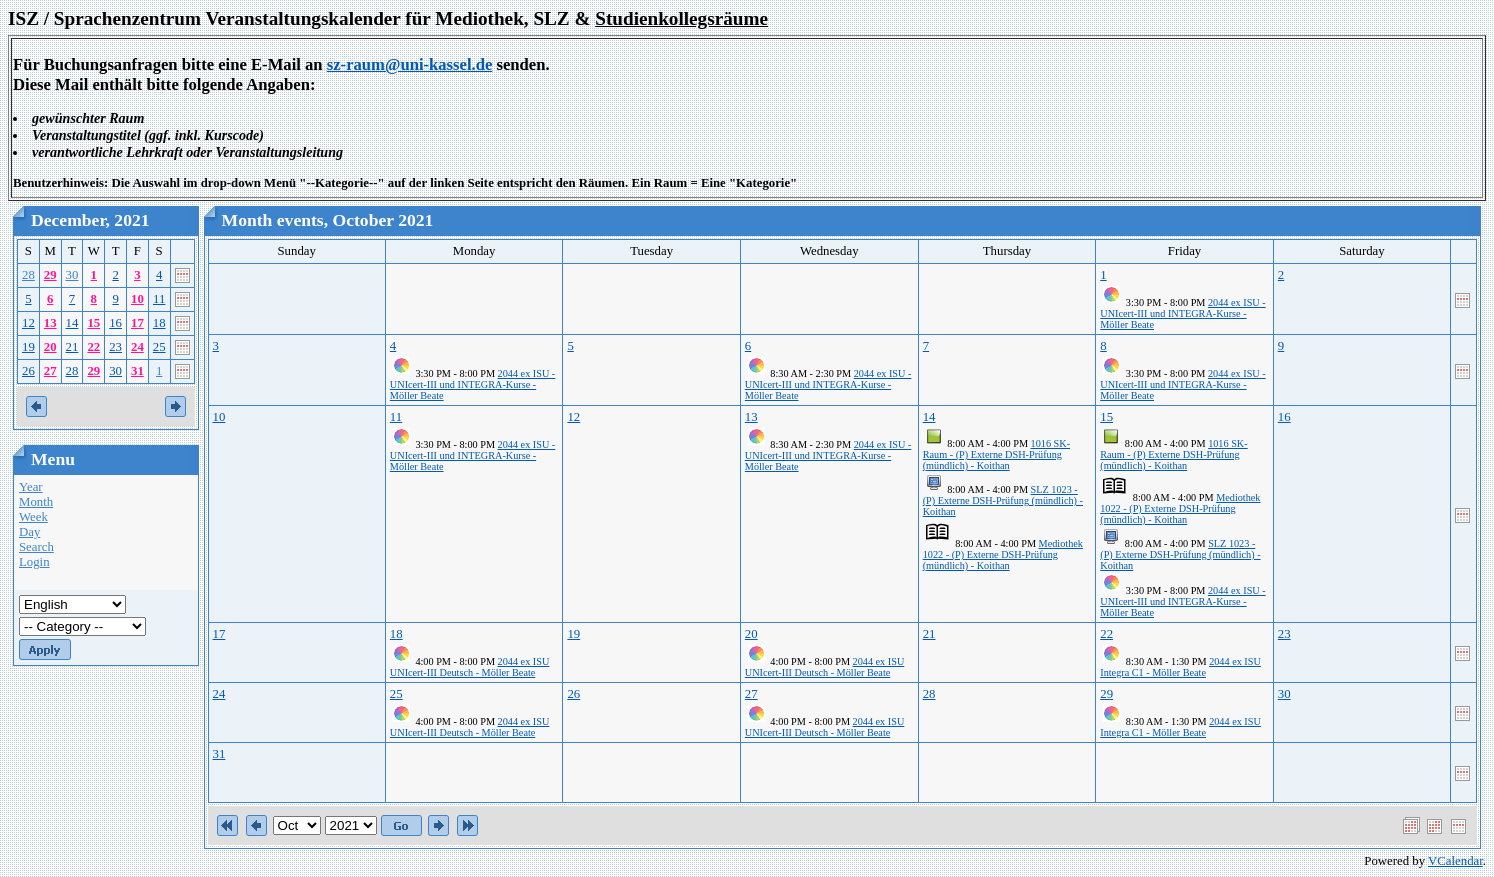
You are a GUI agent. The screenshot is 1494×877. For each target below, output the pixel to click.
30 (72, 275)
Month (36, 502)
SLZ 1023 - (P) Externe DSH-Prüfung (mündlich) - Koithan (1003, 500)
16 (115, 323)
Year (31, 487)
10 (137, 299)
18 (159, 323)
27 (50, 371)
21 (72, 347)
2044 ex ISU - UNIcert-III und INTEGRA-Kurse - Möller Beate (1182, 313)
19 (28, 347)
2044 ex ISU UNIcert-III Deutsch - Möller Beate (469, 667)
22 (93, 347)
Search (36, 547)
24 (137, 347)
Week (33, 517)
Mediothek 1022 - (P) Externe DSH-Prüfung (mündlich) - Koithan (1003, 554)
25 (159, 347)
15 (93, 323)
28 (28, 275)
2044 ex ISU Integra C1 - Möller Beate (1180, 667)
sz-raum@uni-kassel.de (410, 64)
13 (50, 323)
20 (50, 347)
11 (159, 299)
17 (137, 323)
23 (115, 347)
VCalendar (1455, 861)
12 (28, 323)
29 (50, 275)
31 (137, 371)
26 (28, 371)
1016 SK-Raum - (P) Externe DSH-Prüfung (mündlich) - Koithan (996, 454)
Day (29, 532)
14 (72, 323)
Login (34, 562)
